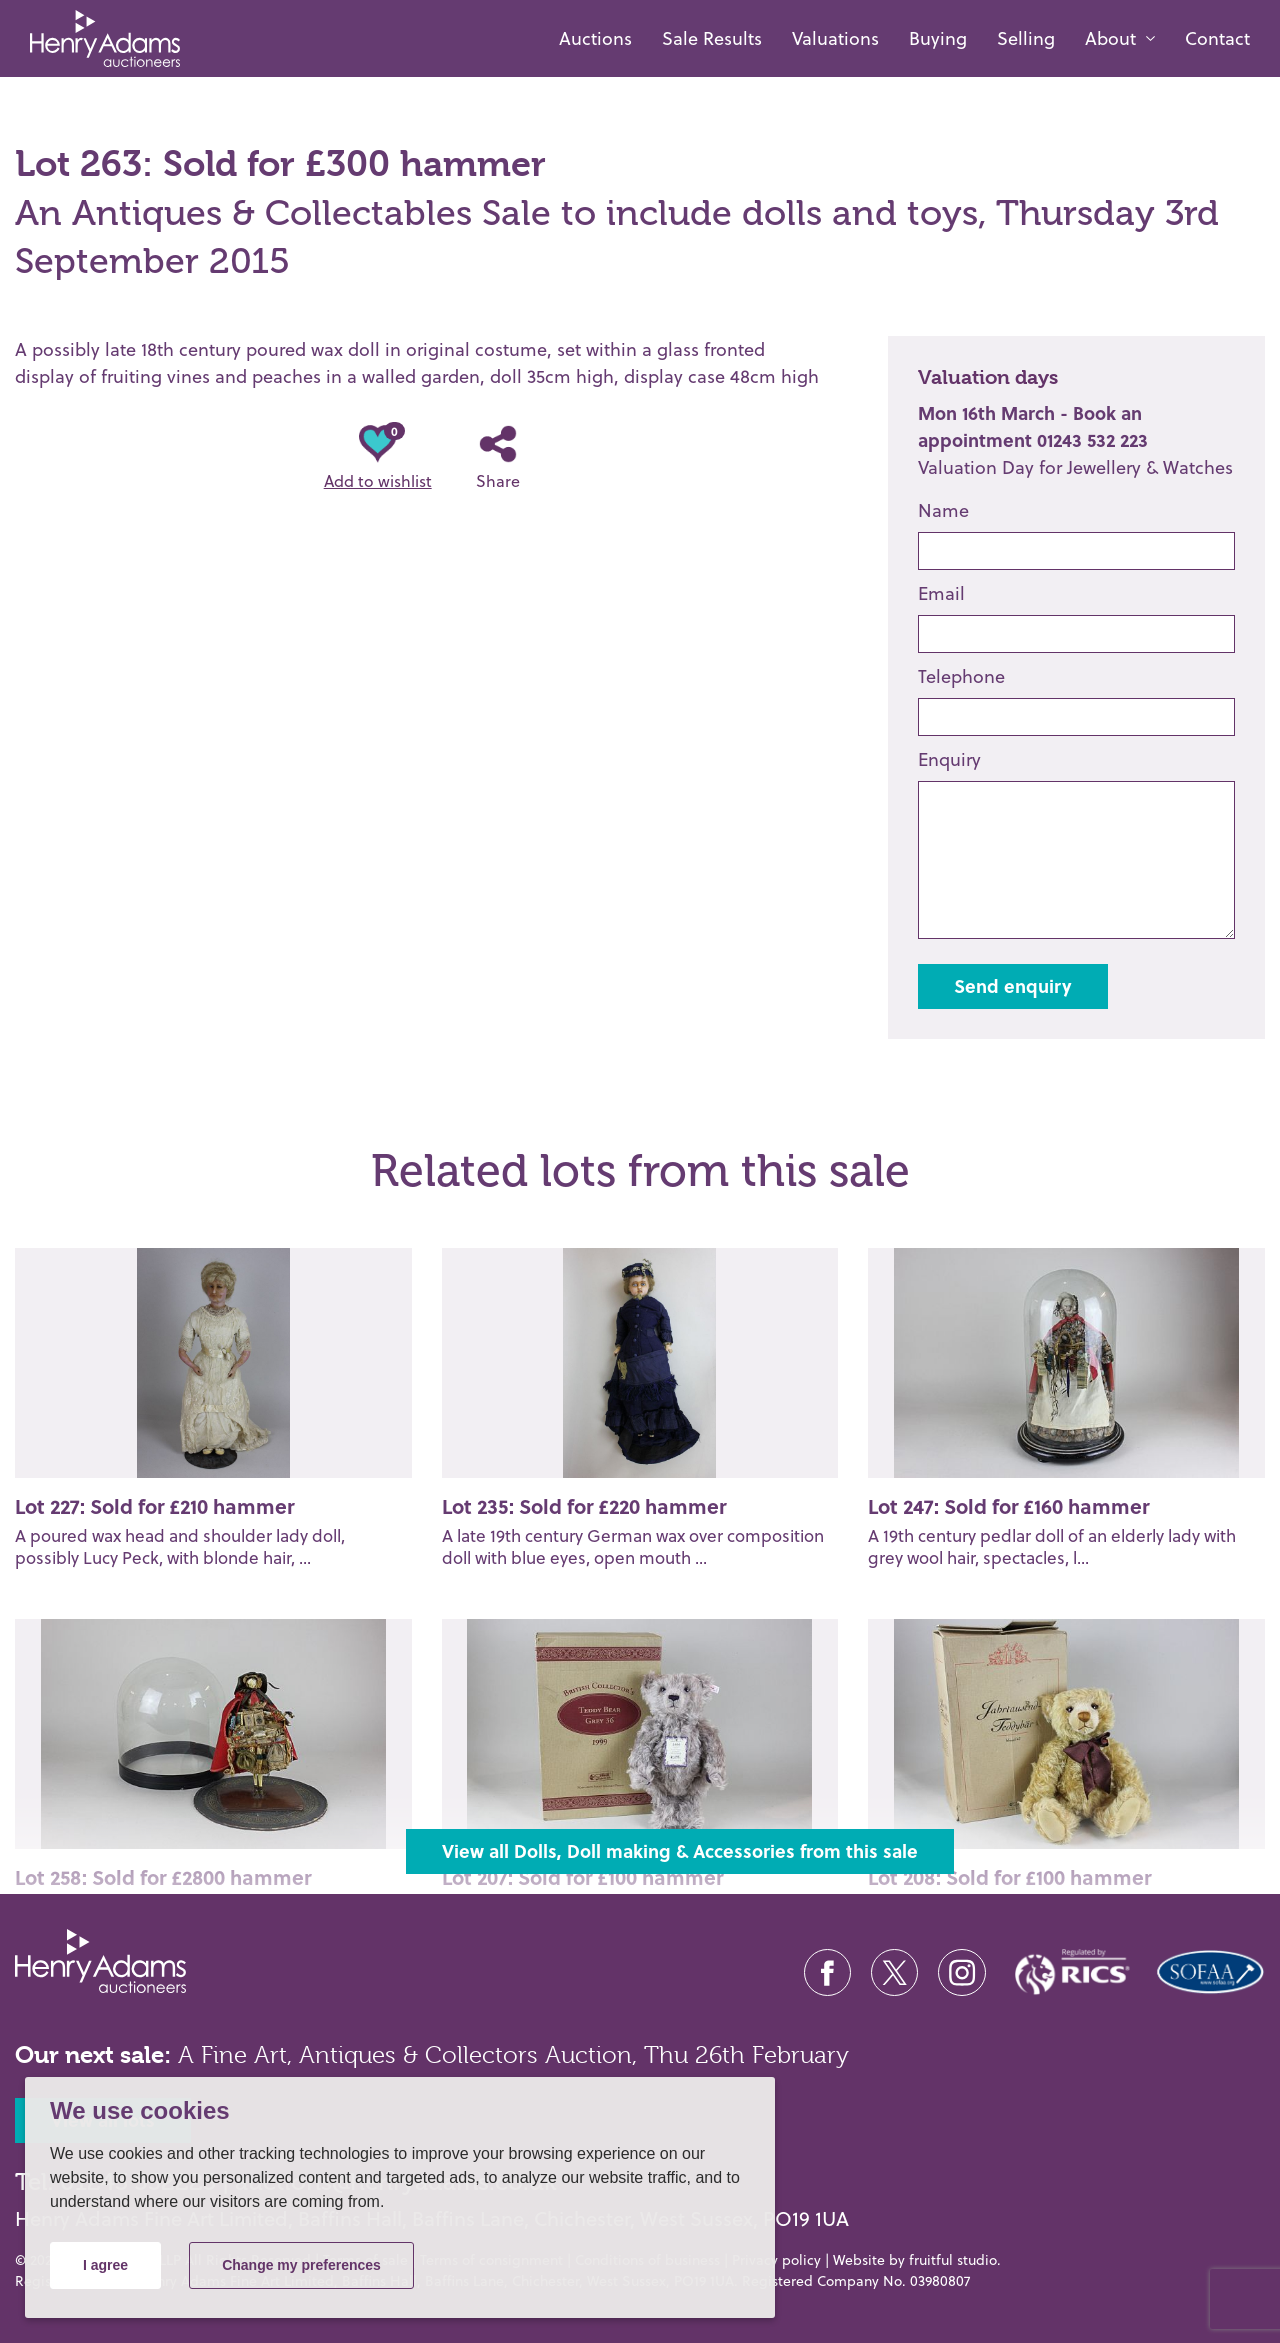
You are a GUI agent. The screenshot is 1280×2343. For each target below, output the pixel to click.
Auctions (595, 38)
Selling (1026, 38)
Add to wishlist (378, 458)
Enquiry (949, 759)
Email (941, 593)
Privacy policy (776, 2260)
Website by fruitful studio (915, 2260)
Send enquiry (1013, 986)
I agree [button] (105, 2265)
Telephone (961, 676)
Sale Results (712, 38)
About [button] (1110, 38)
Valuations (835, 38)
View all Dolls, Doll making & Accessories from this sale (680, 1851)
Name (943, 510)
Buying (938, 38)
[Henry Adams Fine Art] (97, 38)
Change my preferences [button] (301, 2265)
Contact (1217, 38)
